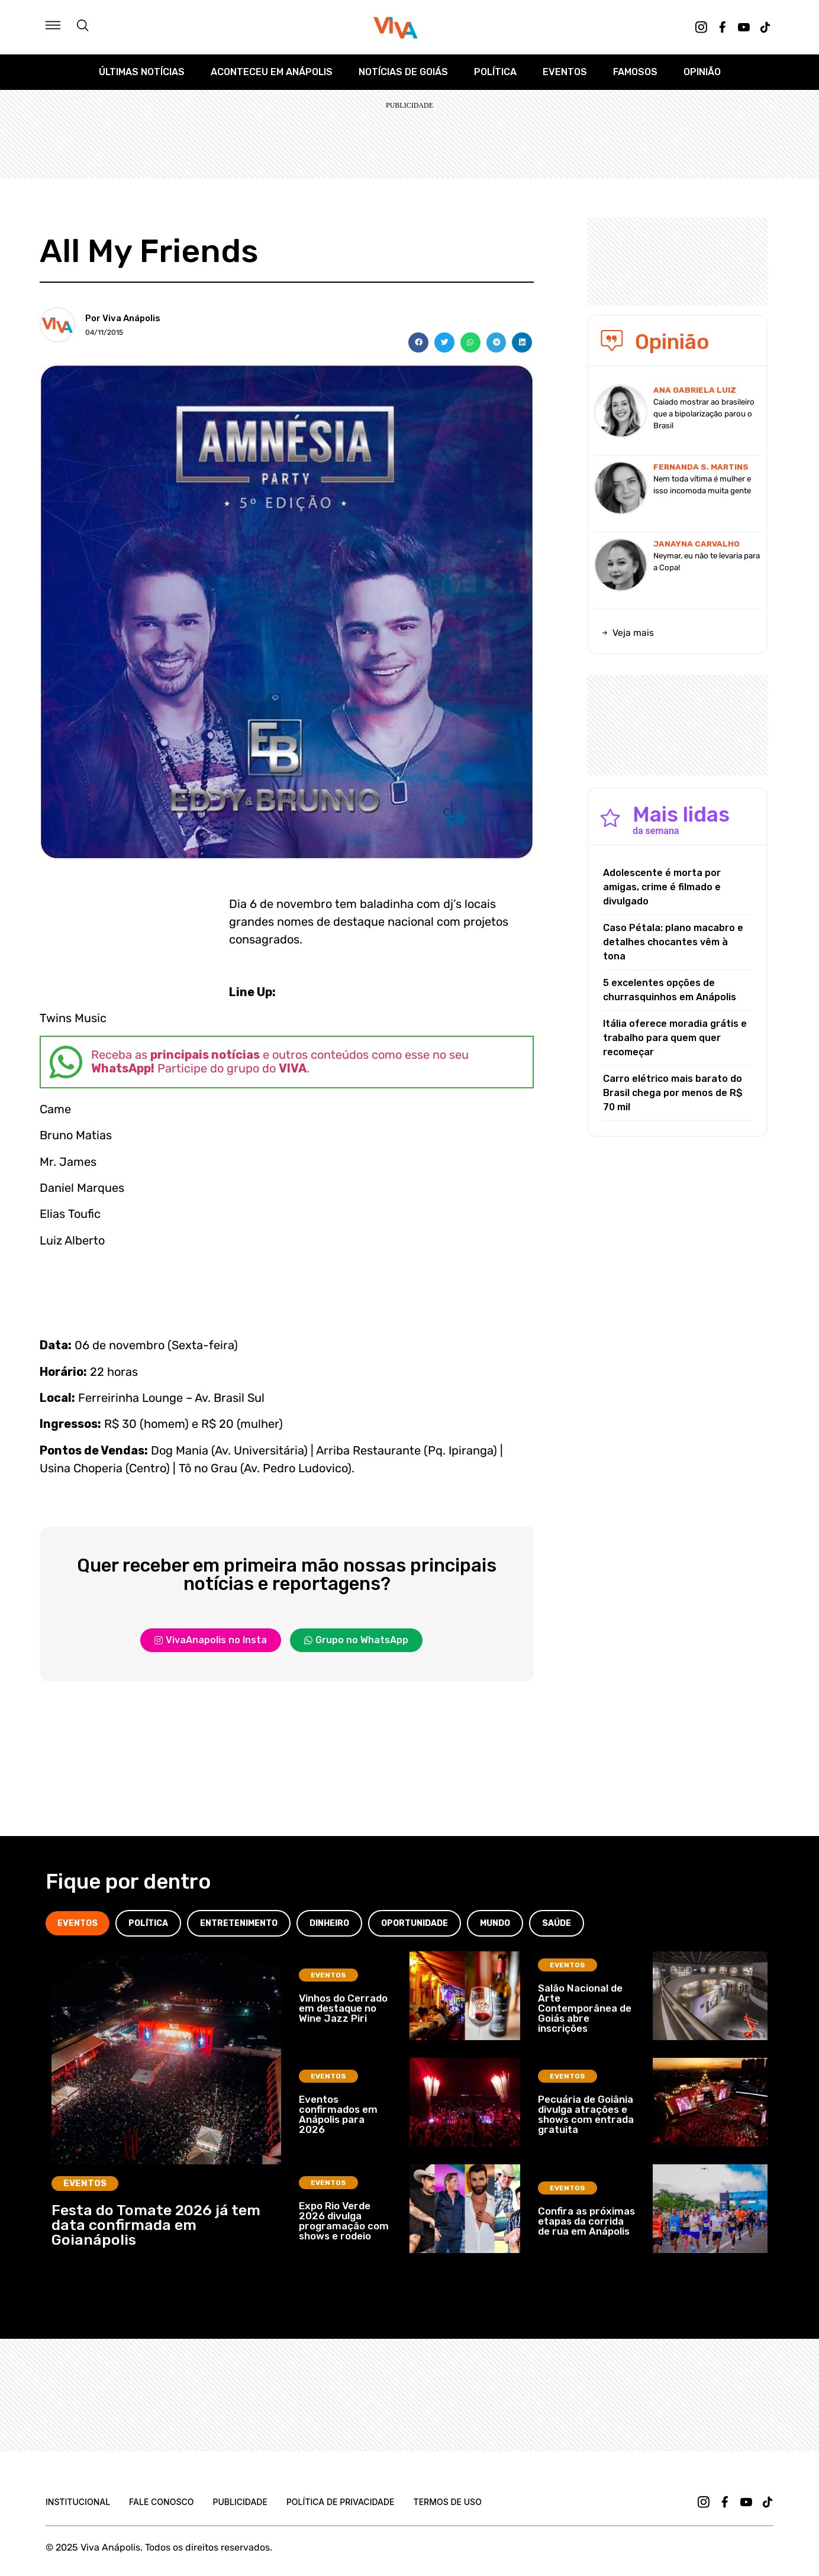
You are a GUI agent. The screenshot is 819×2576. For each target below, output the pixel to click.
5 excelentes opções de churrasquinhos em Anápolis (669, 990)
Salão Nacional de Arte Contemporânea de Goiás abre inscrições (584, 2008)
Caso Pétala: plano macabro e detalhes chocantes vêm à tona (673, 942)
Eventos (565, 71)
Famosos (635, 71)
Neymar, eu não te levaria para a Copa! (706, 561)
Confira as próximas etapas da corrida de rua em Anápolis (586, 2221)
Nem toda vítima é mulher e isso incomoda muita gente (702, 484)
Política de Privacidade (340, 2502)
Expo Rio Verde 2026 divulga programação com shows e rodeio (344, 2221)
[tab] (77, 1923)
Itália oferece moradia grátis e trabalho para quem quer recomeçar (675, 1038)
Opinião (702, 71)
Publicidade (239, 2502)
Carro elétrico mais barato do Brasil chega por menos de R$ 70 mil (673, 1093)
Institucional (78, 2502)
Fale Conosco (161, 2502)
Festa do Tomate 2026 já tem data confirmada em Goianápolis (155, 2225)
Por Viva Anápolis (122, 318)
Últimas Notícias (142, 71)
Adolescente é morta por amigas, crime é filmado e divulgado (662, 887)
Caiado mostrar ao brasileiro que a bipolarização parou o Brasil (703, 413)
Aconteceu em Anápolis (272, 71)
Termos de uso (448, 2502)
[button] (418, 342)
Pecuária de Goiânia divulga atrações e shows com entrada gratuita (586, 2114)
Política (495, 71)
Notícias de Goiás (403, 71)
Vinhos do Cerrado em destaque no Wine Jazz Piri (343, 2008)
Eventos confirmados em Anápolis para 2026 (338, 2114)
